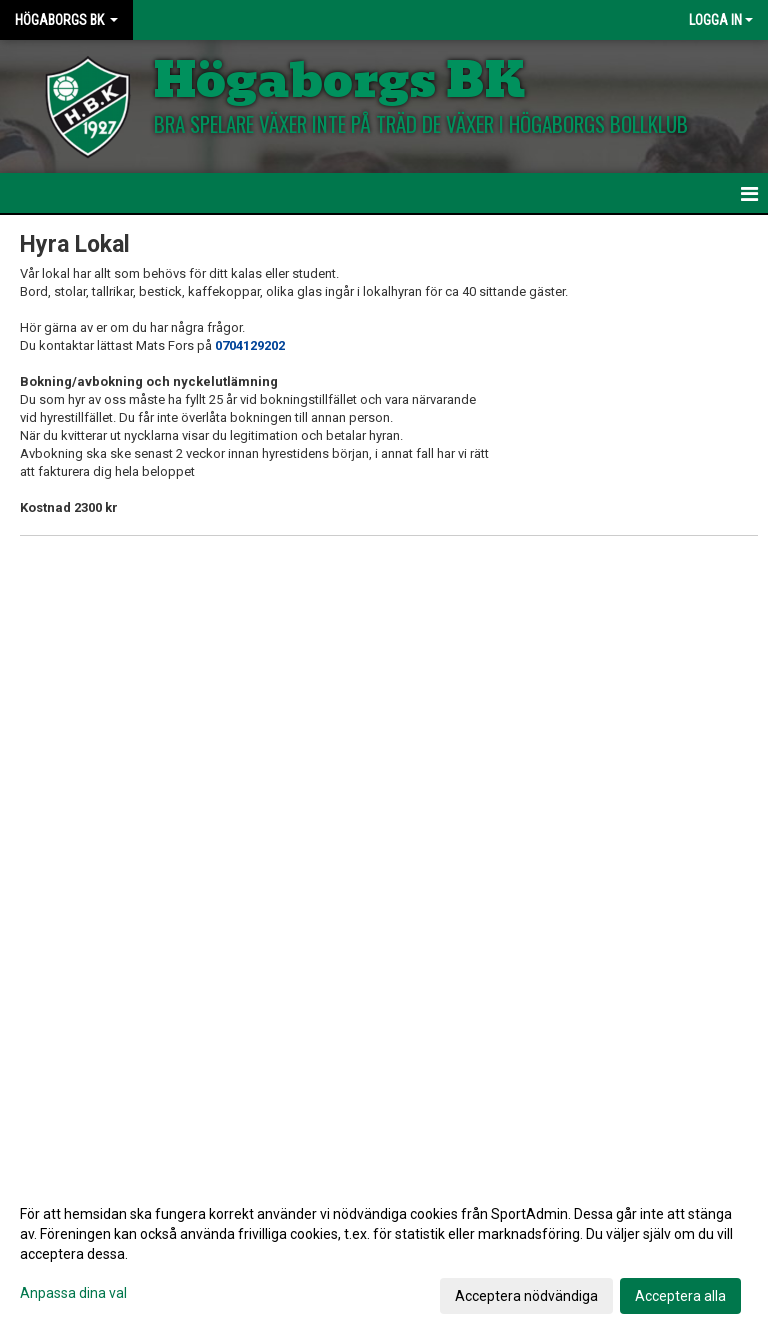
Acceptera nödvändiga (526, 1296)
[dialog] (384, 1254)
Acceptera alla (680, 1296)
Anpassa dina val (73, 1293)
